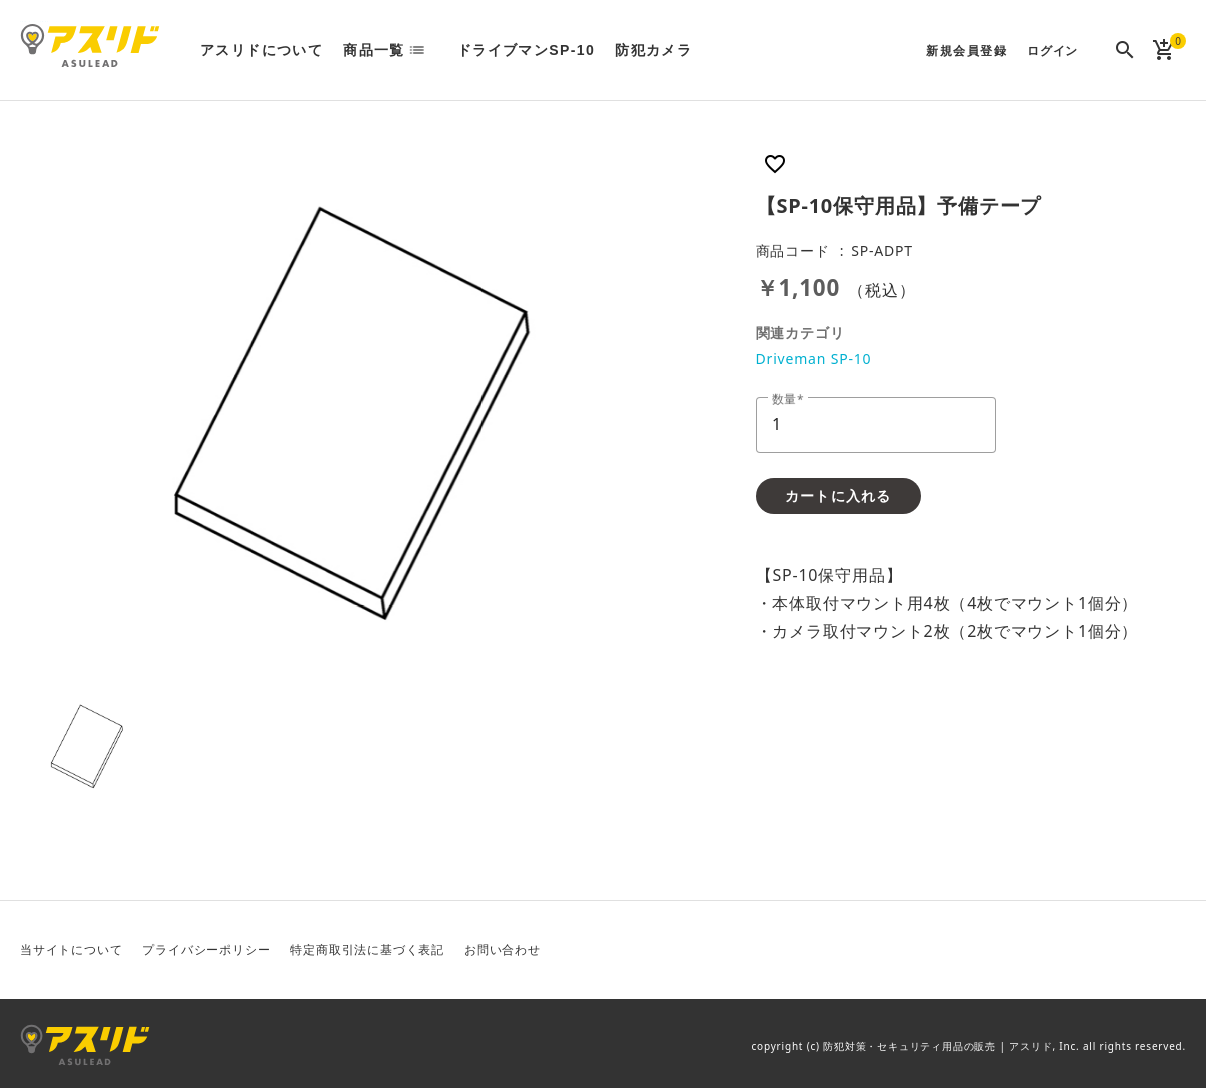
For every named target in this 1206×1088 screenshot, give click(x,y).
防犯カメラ (653, 50)
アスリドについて (261, 50)
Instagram (1169, 950)
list (423, 50)
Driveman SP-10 (814, 358)
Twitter (1073, 950)
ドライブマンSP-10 (526, 50)
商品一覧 (374, 50)
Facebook (1121, 950)
